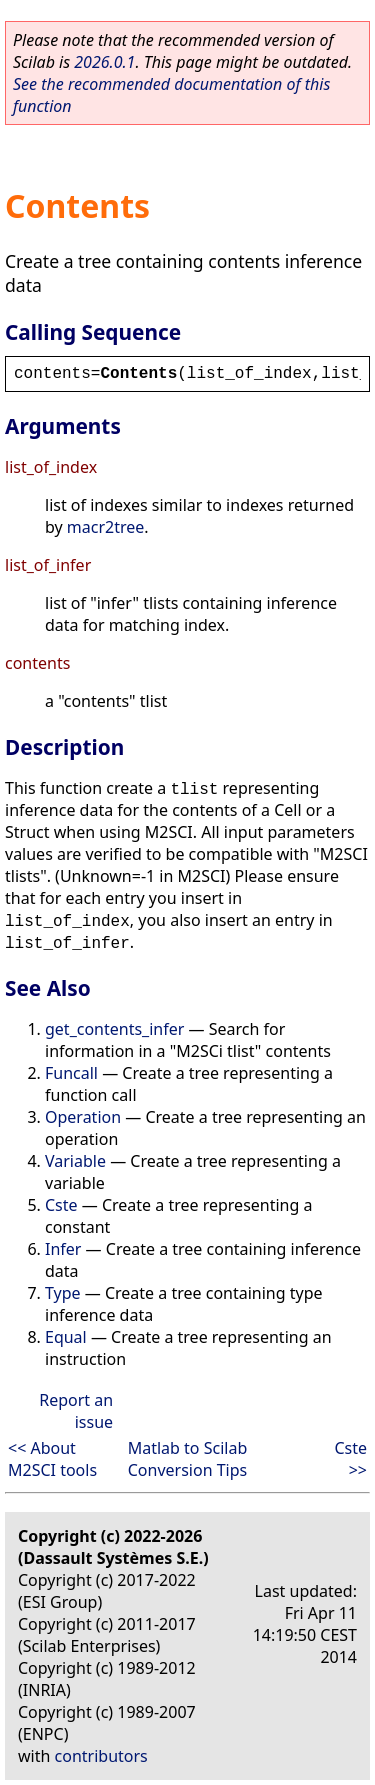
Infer (63, 1249)
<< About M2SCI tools (52, 1459)
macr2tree (106, 527)
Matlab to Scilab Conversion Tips (188, 1459)
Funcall (71, 1073)
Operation (83, 1117)
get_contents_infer (114, 1029)
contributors (101, 1756)
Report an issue (76, 1411)
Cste (61, 1205)
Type (63, 1293)
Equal (66, 1337)
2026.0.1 (104, 62)
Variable (75, 1161)
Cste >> (350, 1459)
